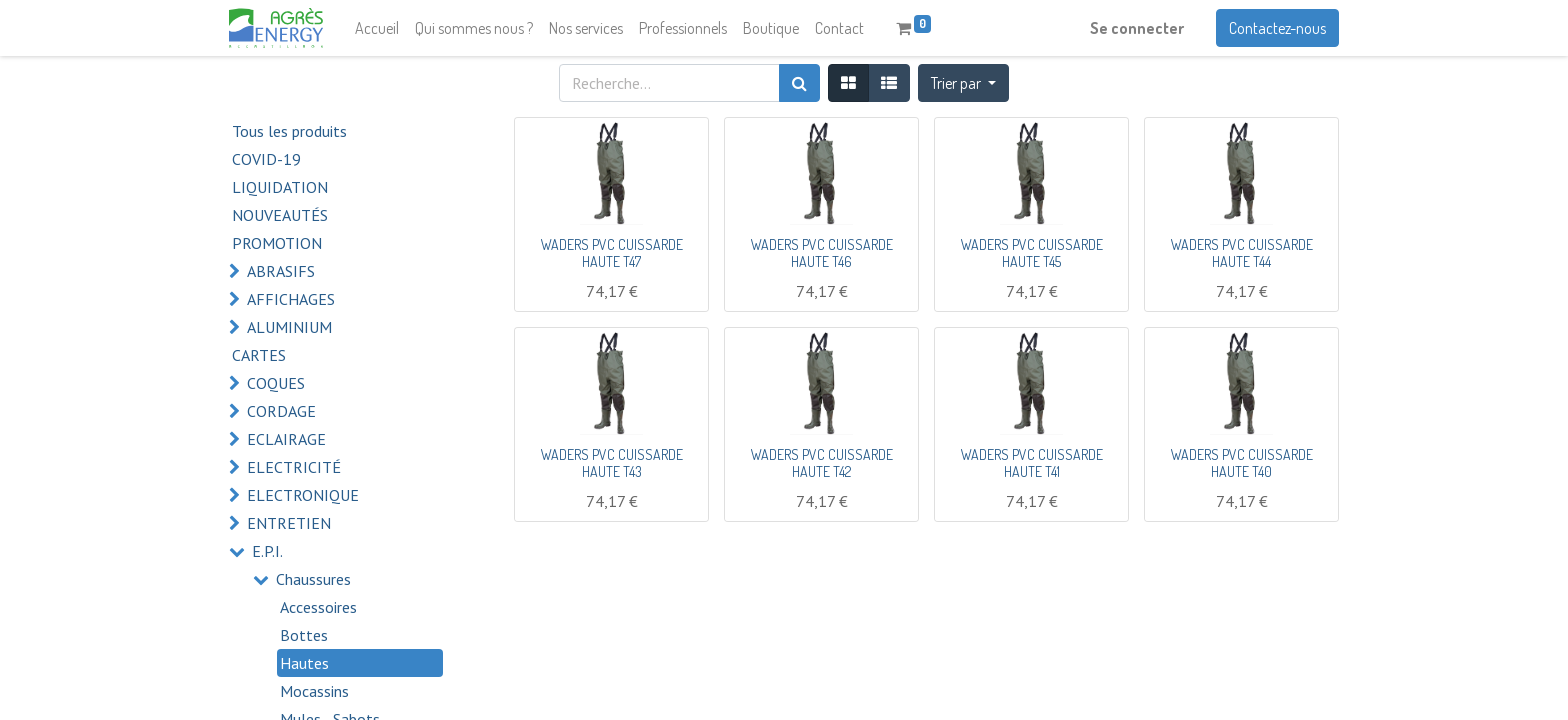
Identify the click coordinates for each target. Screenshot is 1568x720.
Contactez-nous (1277, 28)
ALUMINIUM (289, 327)
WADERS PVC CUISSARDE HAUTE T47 (612, 253)
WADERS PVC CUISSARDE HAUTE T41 (1032, 463)
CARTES (259, 355)
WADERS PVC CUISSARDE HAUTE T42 (822, 463)
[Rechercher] (799, 83)
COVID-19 (266, 159)
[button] (963, 83)
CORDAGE (281, 411)
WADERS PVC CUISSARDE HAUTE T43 (612, 463)
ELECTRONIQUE (303, 495)
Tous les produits (289, 131)
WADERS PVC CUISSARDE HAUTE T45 (1032, 253)
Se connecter (1137, 28)
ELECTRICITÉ (294, 467)
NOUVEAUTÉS (280, 215)
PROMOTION (277, 243)
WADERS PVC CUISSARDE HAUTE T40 (1242, 463)
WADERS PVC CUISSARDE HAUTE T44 (1242, 253)
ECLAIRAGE (286, 439)
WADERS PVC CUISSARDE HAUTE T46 (822, 253)
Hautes (304, 663)
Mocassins (314, 691)
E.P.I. (267, 551)
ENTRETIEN (289, 523)
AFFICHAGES (291, 299)
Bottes (304, 635)
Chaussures (313, 579)
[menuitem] (377, 28)
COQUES (276, 383)
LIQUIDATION (280, 187)
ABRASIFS (281, 271)
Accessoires (318, 607)
